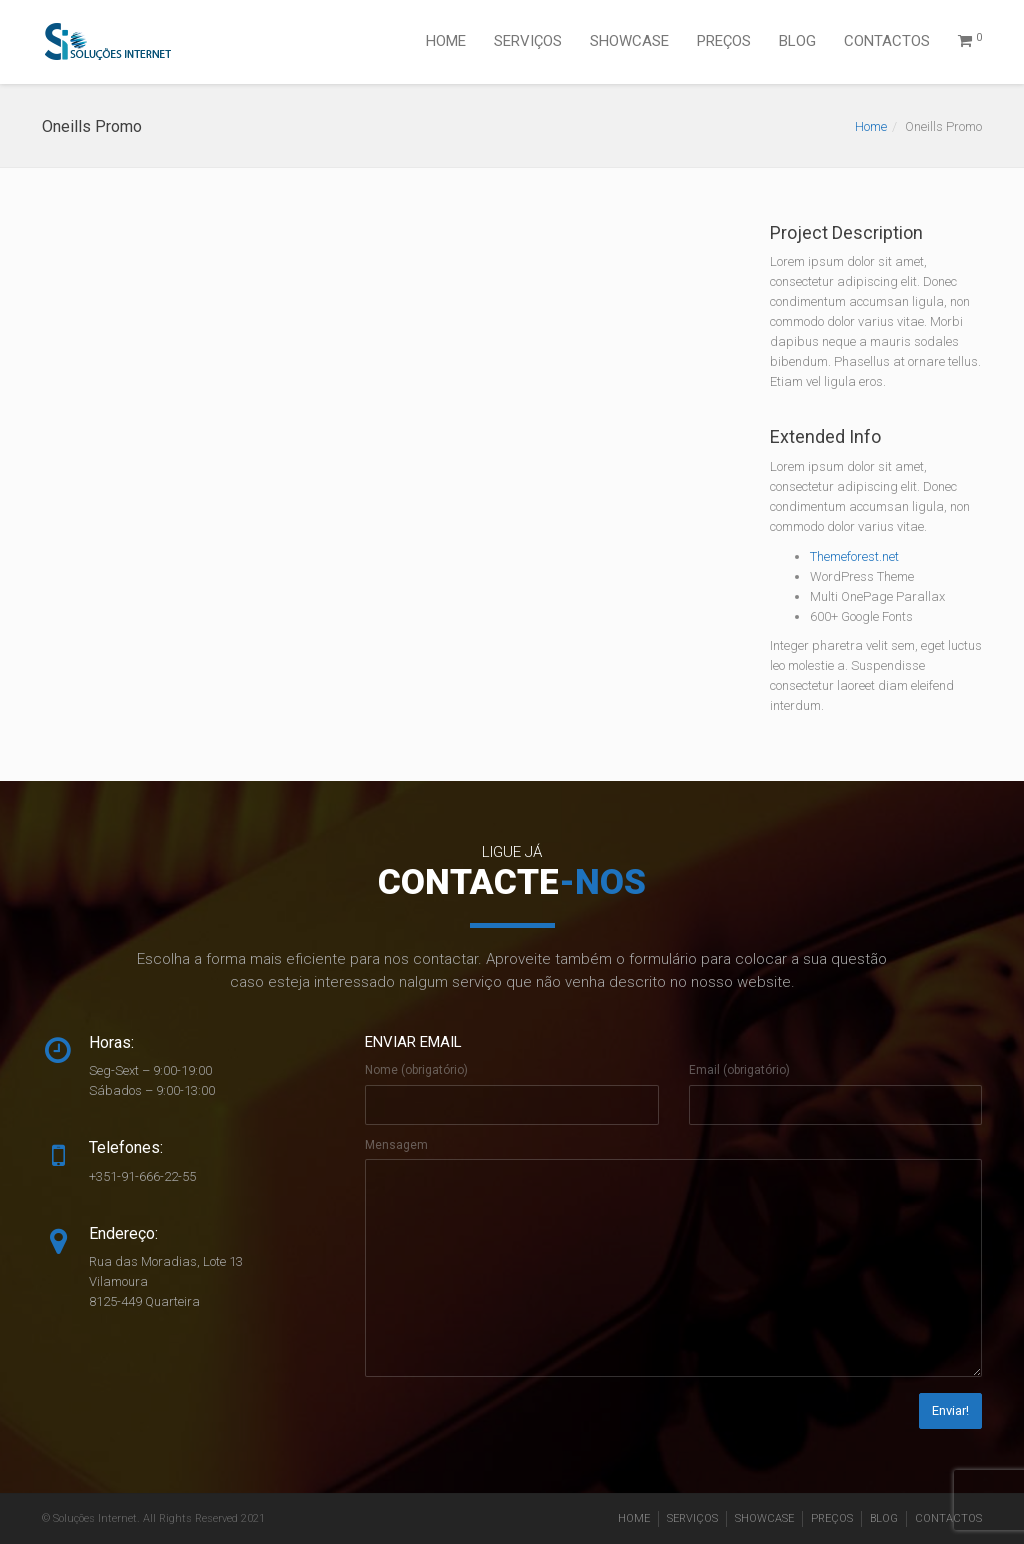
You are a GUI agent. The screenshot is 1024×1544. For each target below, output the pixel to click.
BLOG (797, 41)
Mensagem (396, 1145)
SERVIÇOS (528, 41)
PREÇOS (724, 41)
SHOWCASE (629, 41)
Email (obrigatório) (739, 1070)
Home (871, 126)
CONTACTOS (887, 41)
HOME (446, 41)
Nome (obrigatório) (416, 1070)
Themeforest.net (854, 556)
